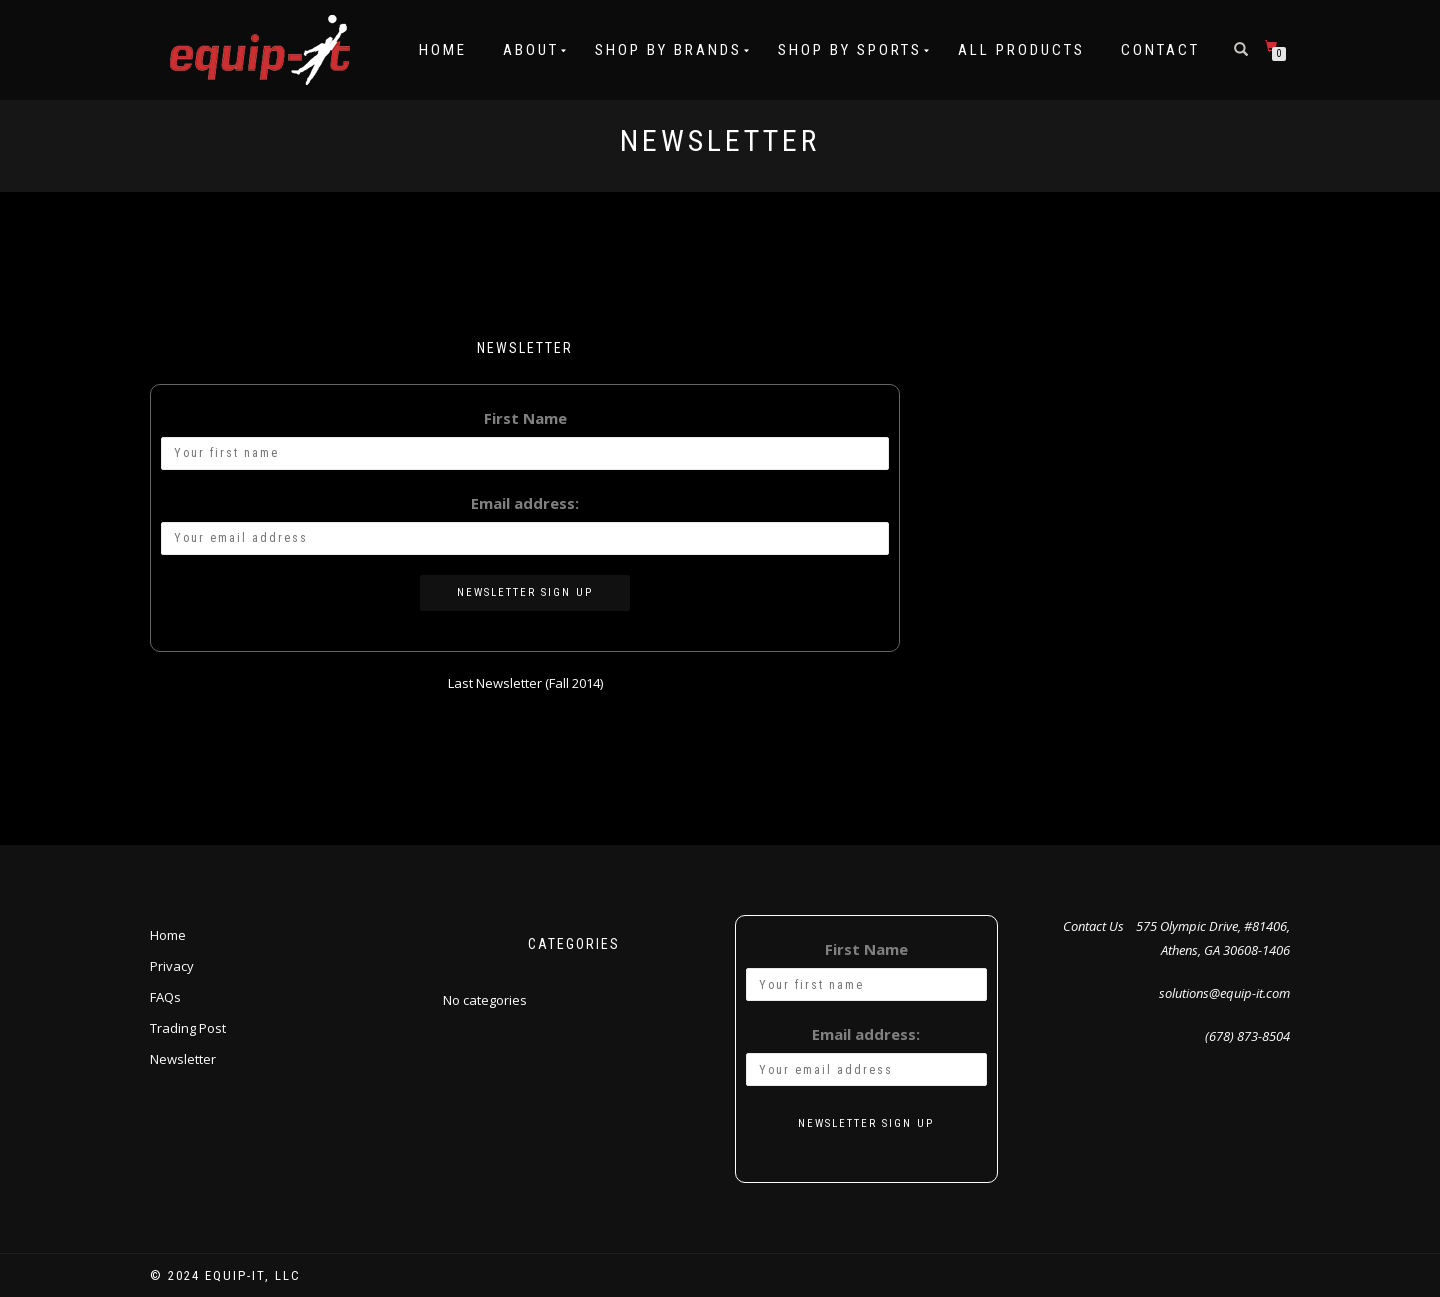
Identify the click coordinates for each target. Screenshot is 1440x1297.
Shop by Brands (668, 50)
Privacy (172, 966)
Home (443, 50)
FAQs (165, 997)
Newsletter (183, 1059)
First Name (525, 418)
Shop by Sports (850, 50)
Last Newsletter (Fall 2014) (525, 683)
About (531, 50)
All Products (1021, 50)
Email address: (525, 503)
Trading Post (188, 1028)
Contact (1160, 50)
